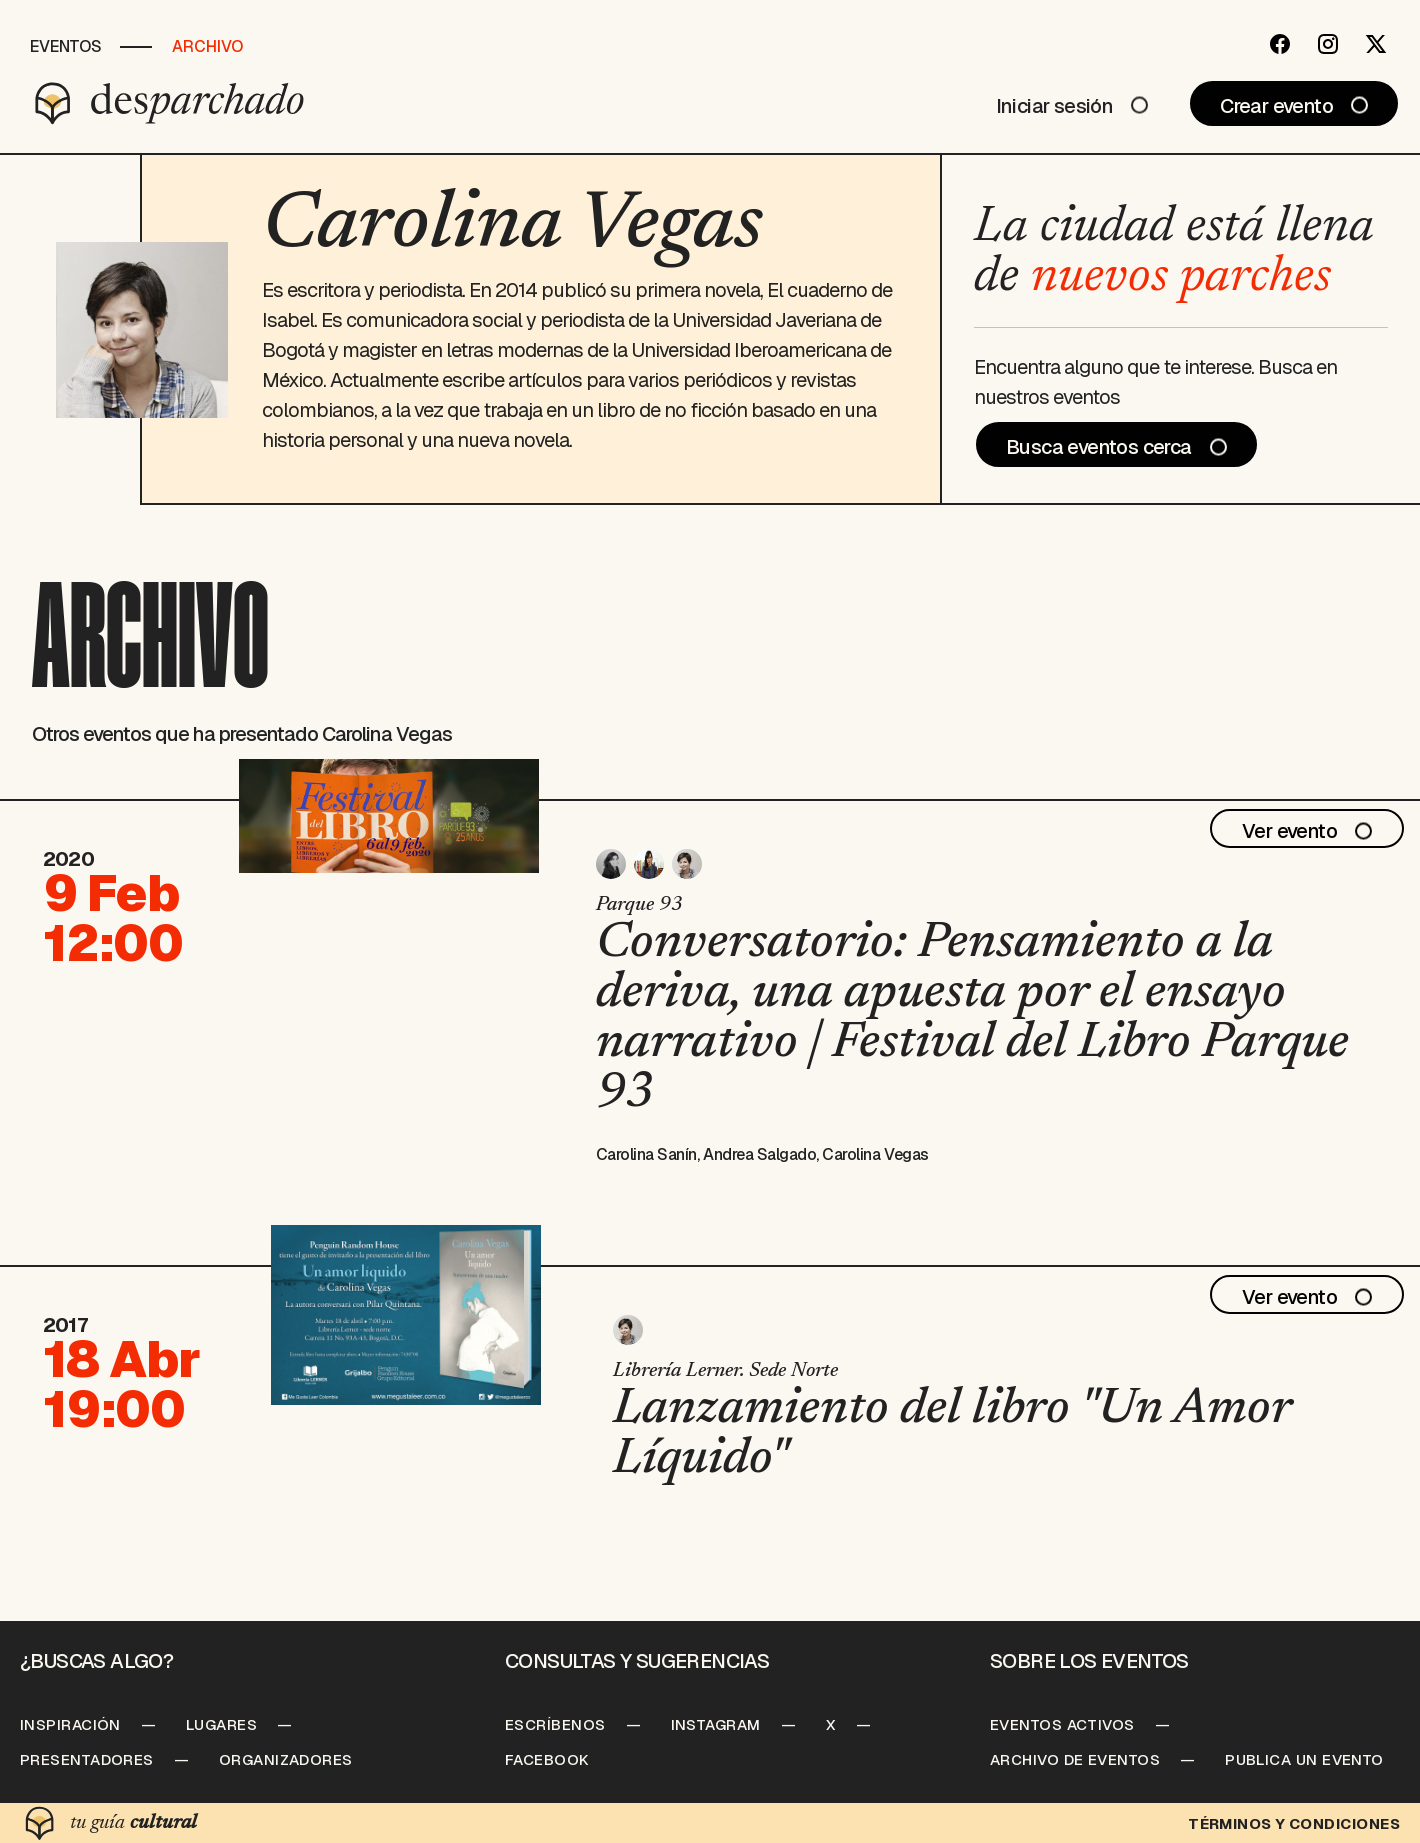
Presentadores (87, 1759)
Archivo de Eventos (1075, 1759)
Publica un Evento (1304, 1759)
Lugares (221, 1724)
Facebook (547, 1759)
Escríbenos (555, 1724)
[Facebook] (1280, 44)
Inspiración (70, 1724)
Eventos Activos (1062, 1724)
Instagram (716, 1724)
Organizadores (286, 1759)
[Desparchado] (170, 103)
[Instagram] (1328, 44)
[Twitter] (1376, 44)
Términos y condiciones (1294, 1823)
